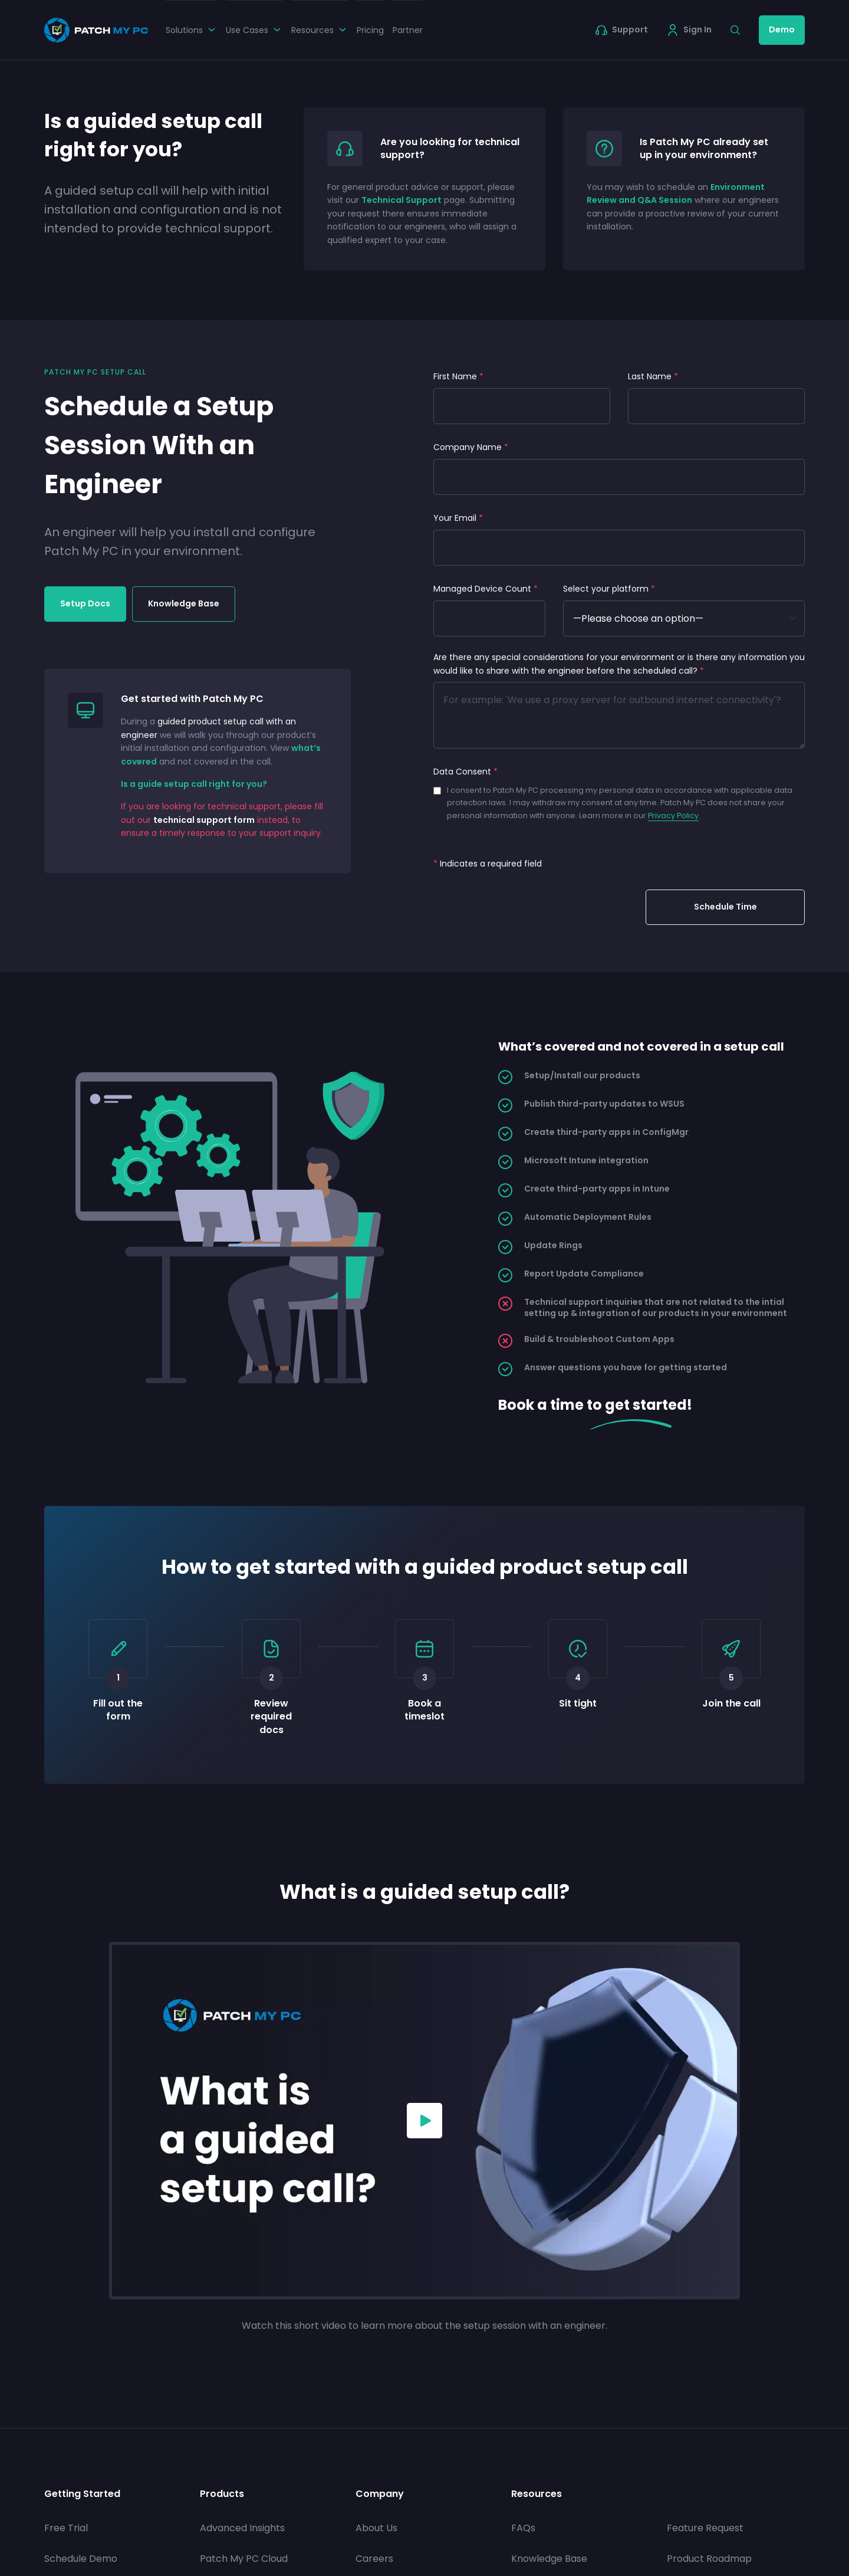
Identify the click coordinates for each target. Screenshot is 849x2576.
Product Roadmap (709, 2558)
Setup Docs (85, 603)
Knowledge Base (183, 603)
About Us (376, 2528)
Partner (408, 30)
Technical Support (401, 200)
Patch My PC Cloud (244, 2558)
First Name (458, 376)
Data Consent (465, 771)
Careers (374, 2558)
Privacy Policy (673, 815)
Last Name (653, 376)
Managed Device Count (485, 589)
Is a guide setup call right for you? (194, 784)
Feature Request (705, 2528)
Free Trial (66, 2528)
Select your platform (609, 589)
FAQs (523, 2528)
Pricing (370, 30)
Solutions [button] (191, 30)
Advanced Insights (242, 2528)
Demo (782, 29)
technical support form (204, 820)
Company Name (470, 447)
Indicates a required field (487, 863)
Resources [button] (319, 30)
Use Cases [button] (254, 30)
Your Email (458, 518)
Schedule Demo (80, 2558)
